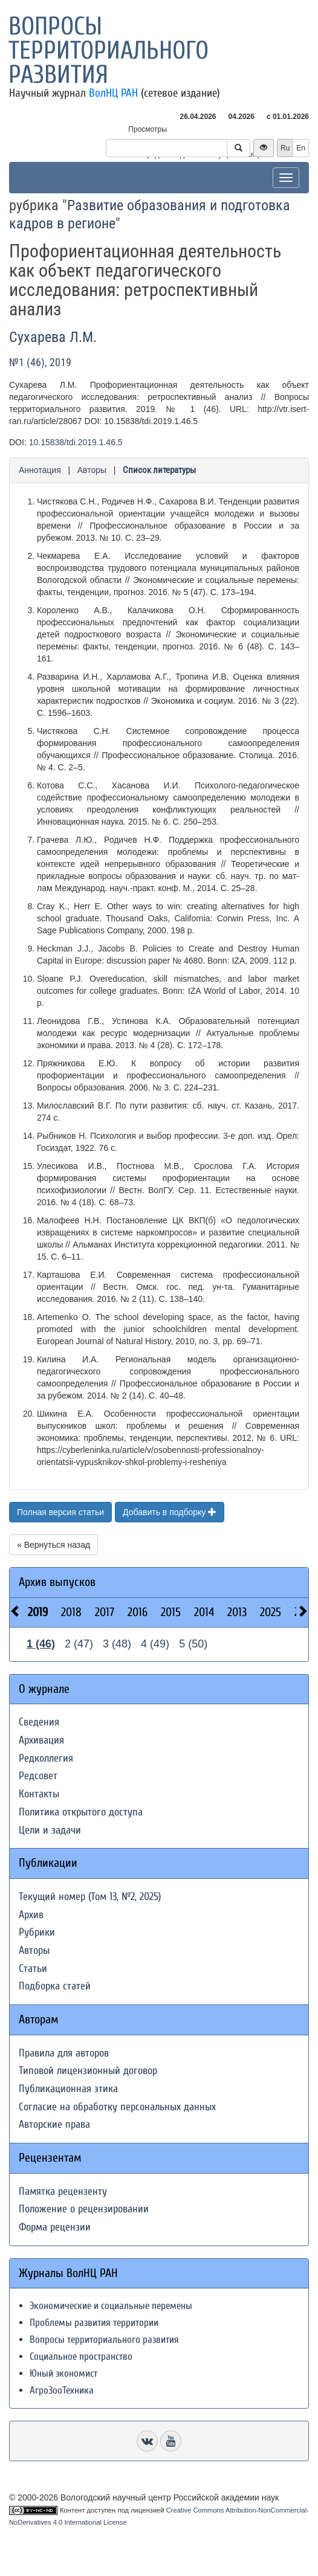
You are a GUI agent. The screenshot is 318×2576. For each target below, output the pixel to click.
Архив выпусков (57, 1582)
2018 (71, 1612)
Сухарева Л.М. (53, 337)
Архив (31, 1914)
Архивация (41, 1740)
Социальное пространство (81, 2356)
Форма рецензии (55, 2227)
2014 (204, 1612)
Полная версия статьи (60, 1512)
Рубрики (37, 1932)
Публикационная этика (68, 2088)
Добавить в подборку (169, 1512)
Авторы (91, 470)
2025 (270, 1612)
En (300, 148)
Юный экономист (63, 2373)
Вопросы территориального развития (108, 50)
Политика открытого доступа (81, 1812)
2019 (38, 1612)
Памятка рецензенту (63, 2191)
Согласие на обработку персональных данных (117, 2107)
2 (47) (79, 1644)
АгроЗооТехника (62, 2390)
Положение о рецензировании (84, 2209)
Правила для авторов (64, 2053)
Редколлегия (46, 1758)
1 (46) (41, 1644)
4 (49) (155, 1644)
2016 (138, 1612)
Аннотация (40, 470)
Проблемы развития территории (94, 2322)
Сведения (39, 1722)
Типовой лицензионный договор (88, 2070)
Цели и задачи (50, 1830)
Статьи (33, 1968)
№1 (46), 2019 (40, 362)
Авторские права (54, 2124)
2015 (171, 1612)
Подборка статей (55, 1986)
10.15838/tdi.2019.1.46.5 (76, 442)
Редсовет (38, 1775)
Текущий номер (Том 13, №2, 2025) (90, 1896)
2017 (104, 1612)
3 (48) (117, 1644)
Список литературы (159, 470)
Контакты (39, 1794)
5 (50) (193, 1644)
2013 (237, 1612)
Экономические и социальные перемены (111, 2305)
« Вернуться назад (53, 1545)
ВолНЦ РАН (113, 93)
